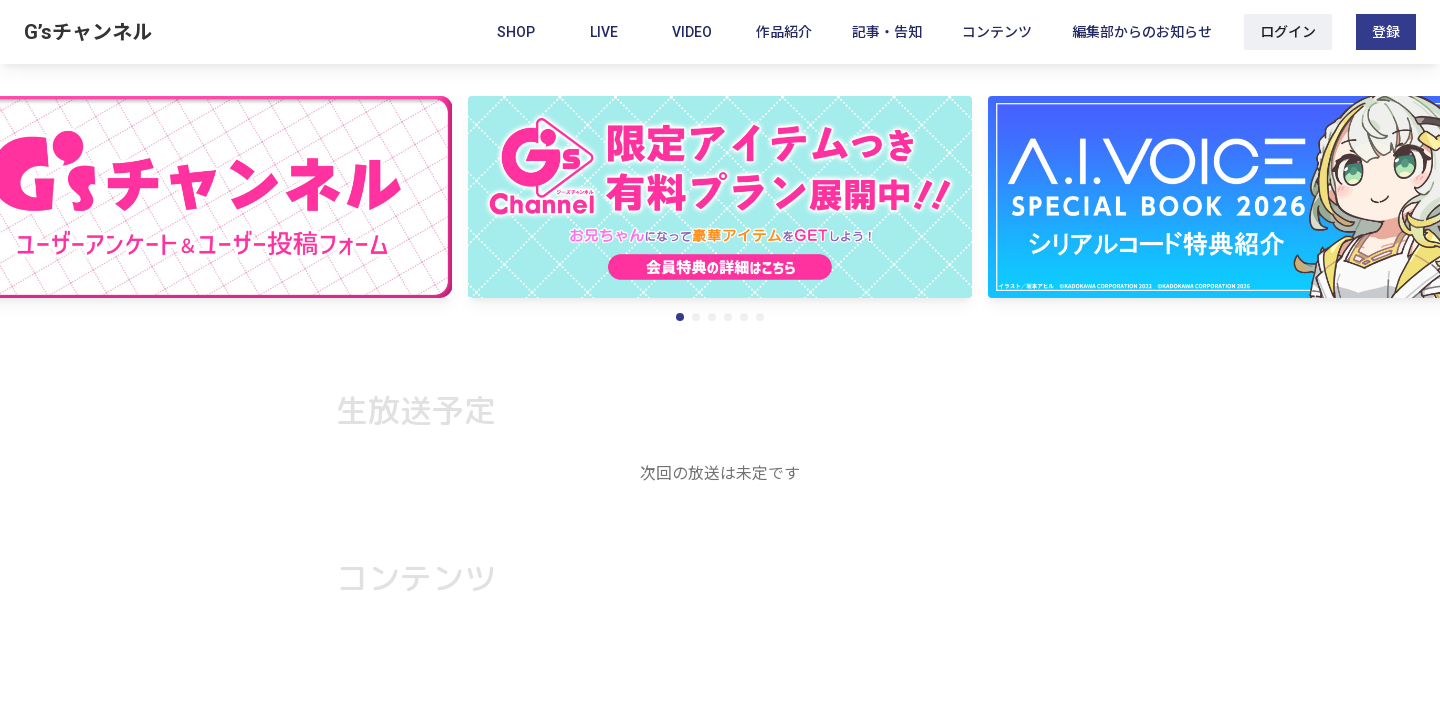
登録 (1386, 32)
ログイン (1288, 32)
